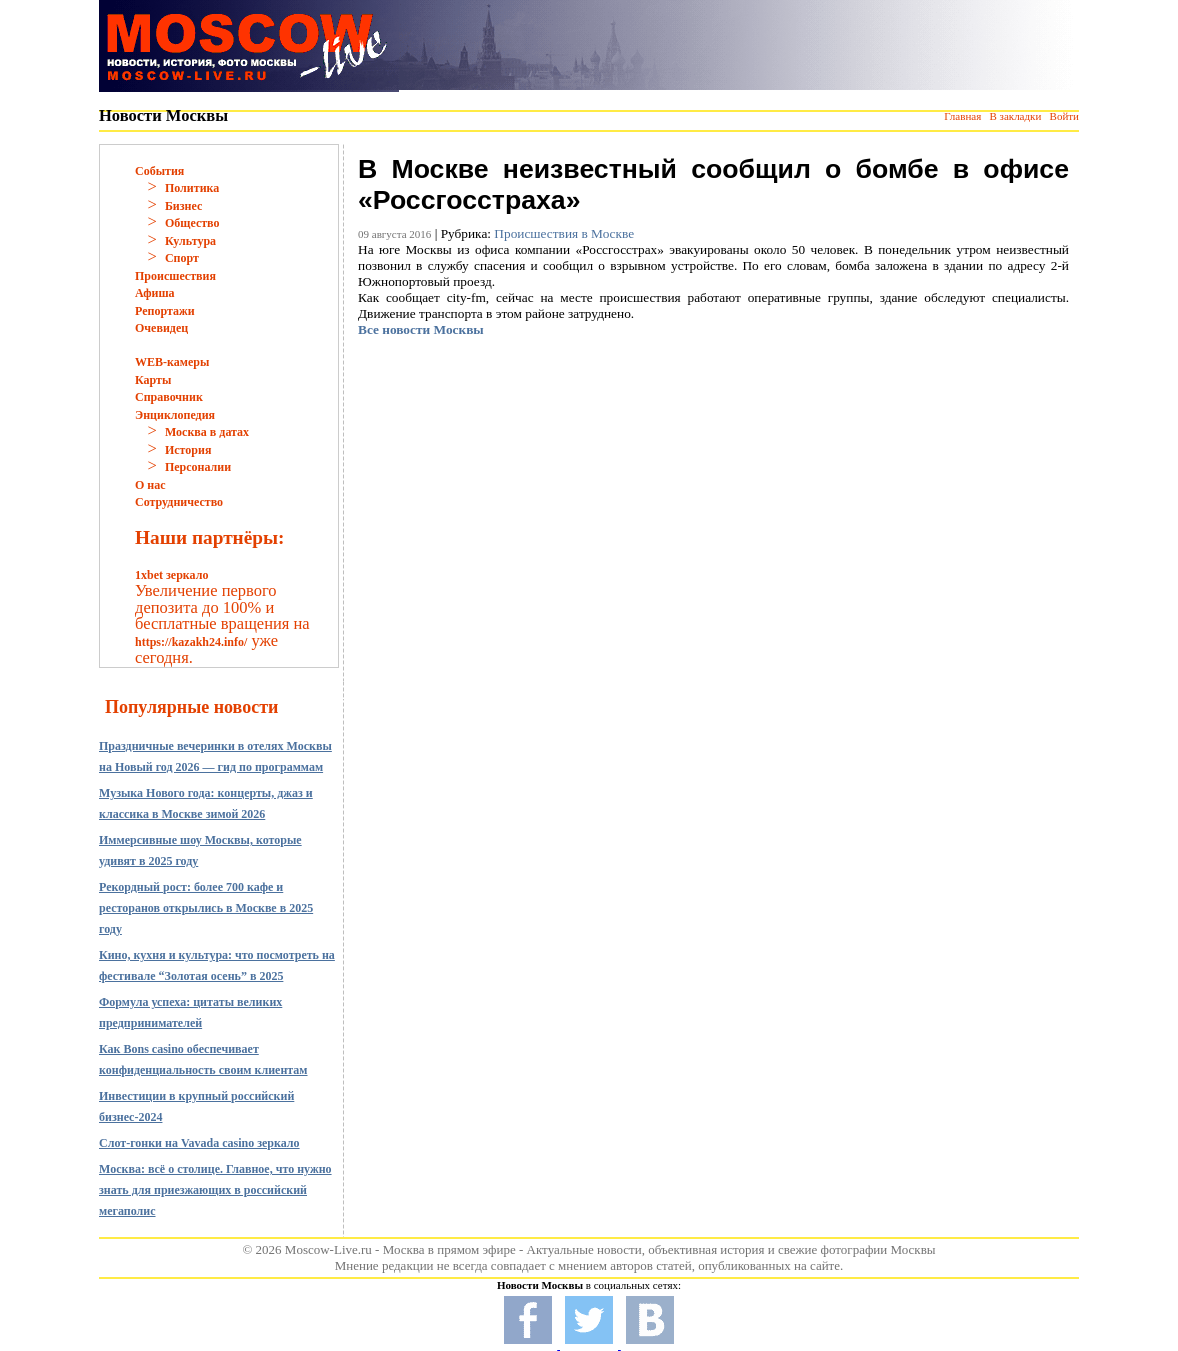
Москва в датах (207, 432)
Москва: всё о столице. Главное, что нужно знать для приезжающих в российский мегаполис (215, 1190)
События (159, 171)
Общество (192, 223)
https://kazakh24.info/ (191, 642)
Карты (153, 380)
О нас (150, 485)
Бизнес (183, 206)
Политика (192, 188)
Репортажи (165, 311)
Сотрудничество (179, 502)
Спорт (182, 258)
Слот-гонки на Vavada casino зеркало (199, 1143)
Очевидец (161, 328)
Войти (1064, 116)
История (188, 450)
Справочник (169, 397)
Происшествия (175, 276)
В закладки (1015, 116)
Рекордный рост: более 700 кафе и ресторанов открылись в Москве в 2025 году (206, 908)
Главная (962, 116)
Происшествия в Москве (564, 233)
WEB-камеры (172, 362)
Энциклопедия (175, 415)
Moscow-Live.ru (328, 1249)
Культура (190, 241)
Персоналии (198, 467)
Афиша (155, 293)
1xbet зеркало (171, 575)
